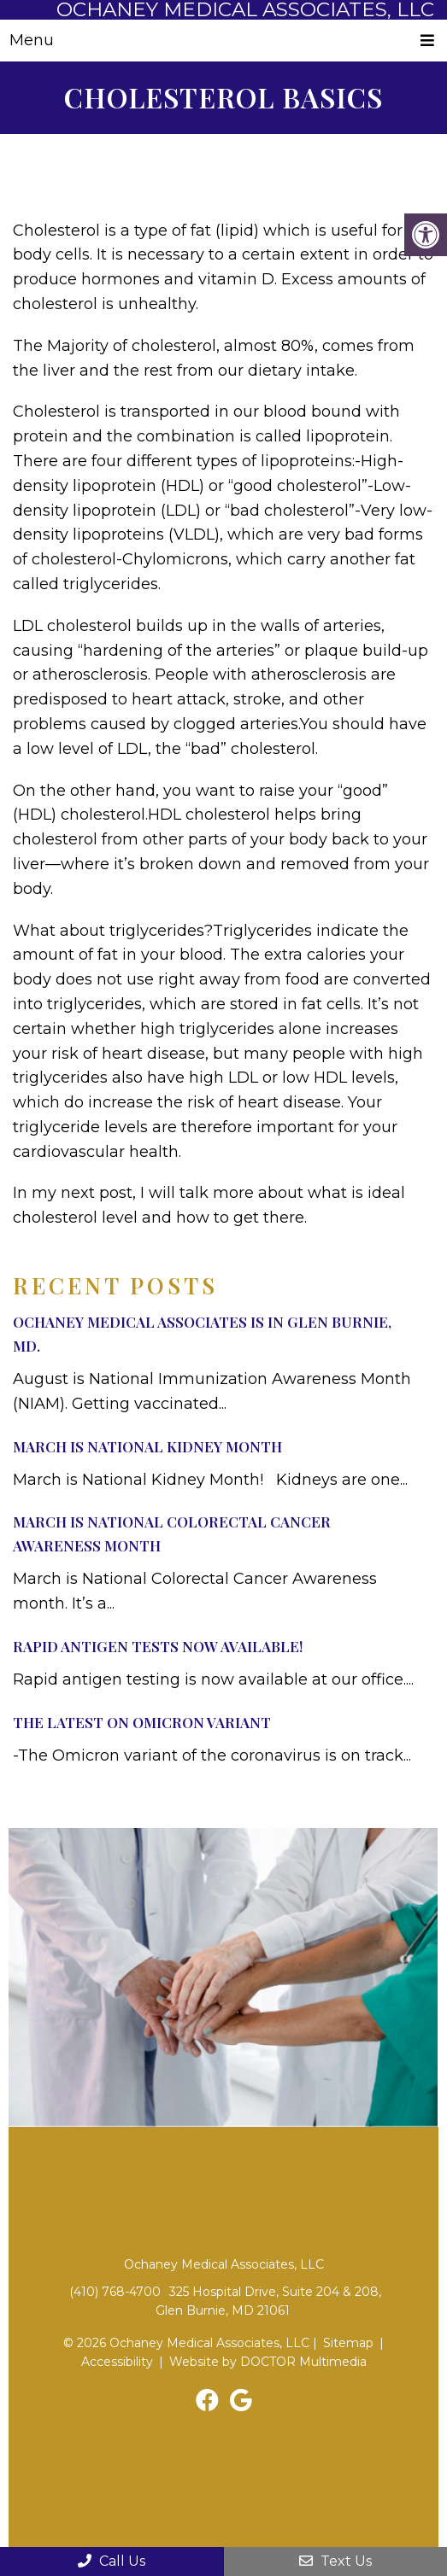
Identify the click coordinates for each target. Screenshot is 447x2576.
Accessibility (117, 2361)
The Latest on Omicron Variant (142, 1722)
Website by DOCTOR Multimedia (268, 2361)
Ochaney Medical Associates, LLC (245, 10)
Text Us (335, 2561)
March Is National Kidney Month (147, 1446)
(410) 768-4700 (115, 2291)
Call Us (111, 2561)
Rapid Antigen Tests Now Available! (158, 1646)
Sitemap (348, 2343)
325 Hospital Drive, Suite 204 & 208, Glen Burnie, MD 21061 (268, 2301)
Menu (31, 40)
